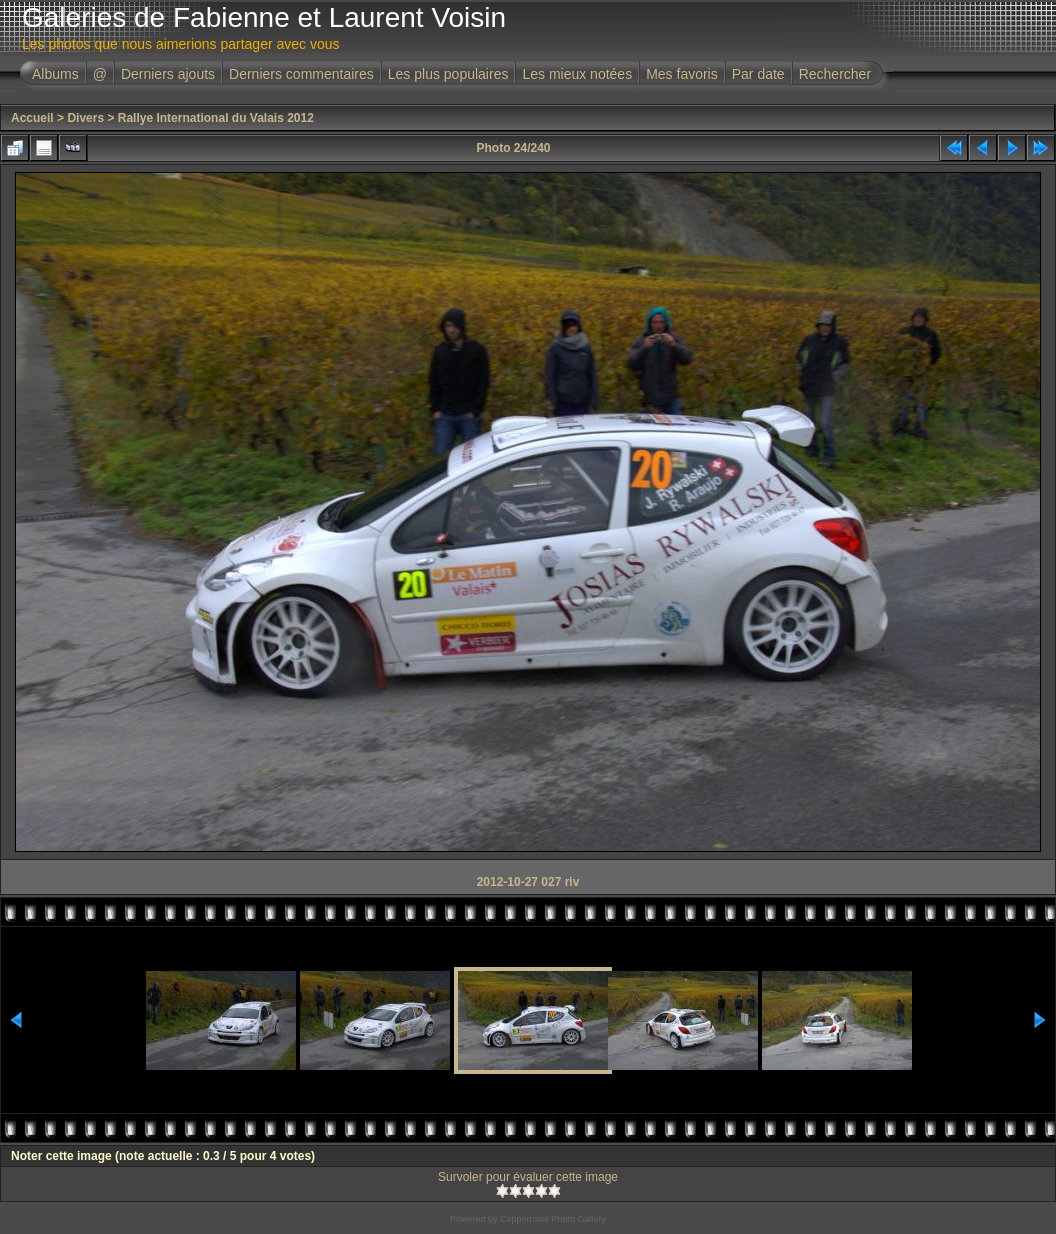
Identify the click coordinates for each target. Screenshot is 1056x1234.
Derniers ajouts (168, 74)
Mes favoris (682, 74)
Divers (85, 118)
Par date (758, 74)
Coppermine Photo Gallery (553, 1219)
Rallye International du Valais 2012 (216, 118)
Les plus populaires (448, 74)
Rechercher (835, 74)
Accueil (32, 118)
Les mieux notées (577, 74)
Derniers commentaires (301, 74)
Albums (55, 74)
